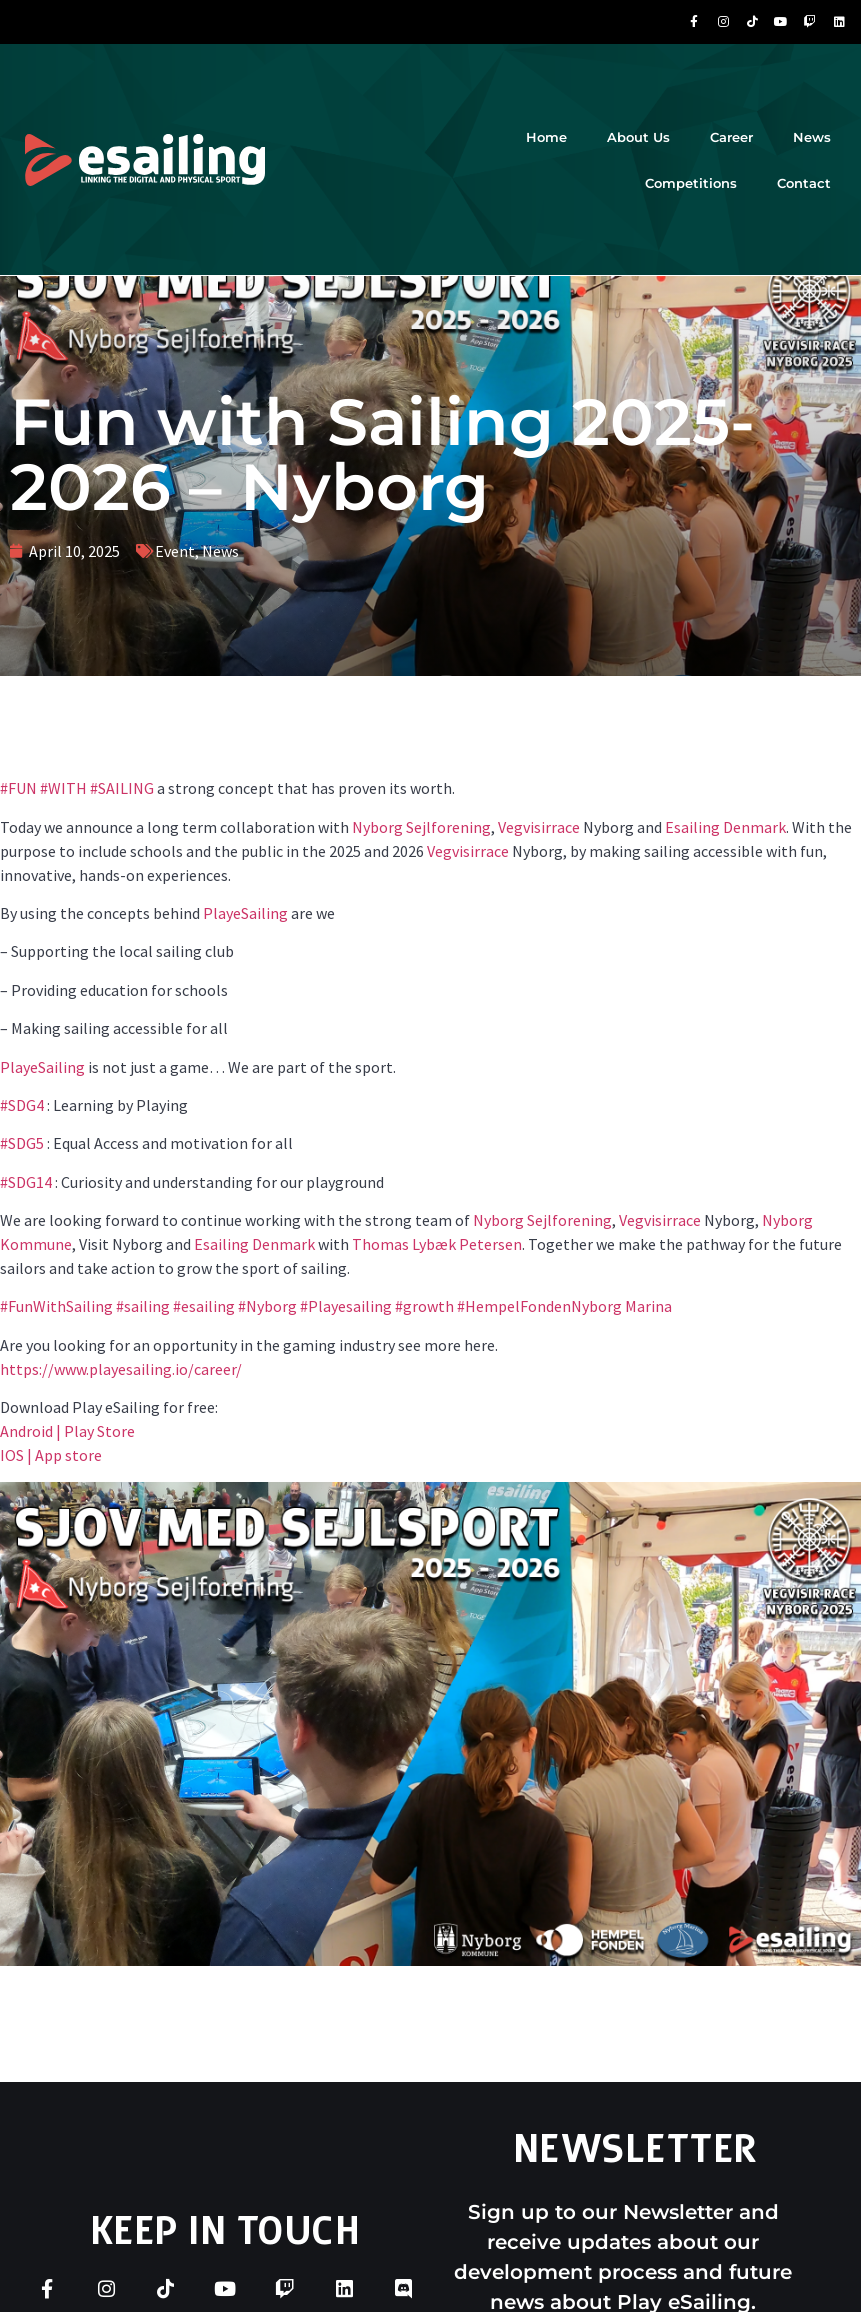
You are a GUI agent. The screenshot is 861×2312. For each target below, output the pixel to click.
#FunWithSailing (56, 1306)
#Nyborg (266, 1306)
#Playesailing (344, 1306)
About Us (638, 137)
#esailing (202, 1306)
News (812, 137)
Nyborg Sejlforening (421, 827)
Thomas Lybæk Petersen (437, 1244)
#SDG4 (22, 1105)
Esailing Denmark (725, 827)
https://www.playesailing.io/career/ (121, 1369)
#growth (423, 1306)
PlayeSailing (245, 913)
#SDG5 (22, 1143)
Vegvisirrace (539, 827)
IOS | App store (51, 1455)
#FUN (18, 788)
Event (175, 551)
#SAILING (120, 788)
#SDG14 (26, 1182)
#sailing (141, 1306)
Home (546, 137)
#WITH (62, 788)
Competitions (691, 183)
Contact (804, 183)
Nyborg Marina (621, 1306)
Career (731, 137)
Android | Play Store (67, 1431)
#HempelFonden (512, 1306)
